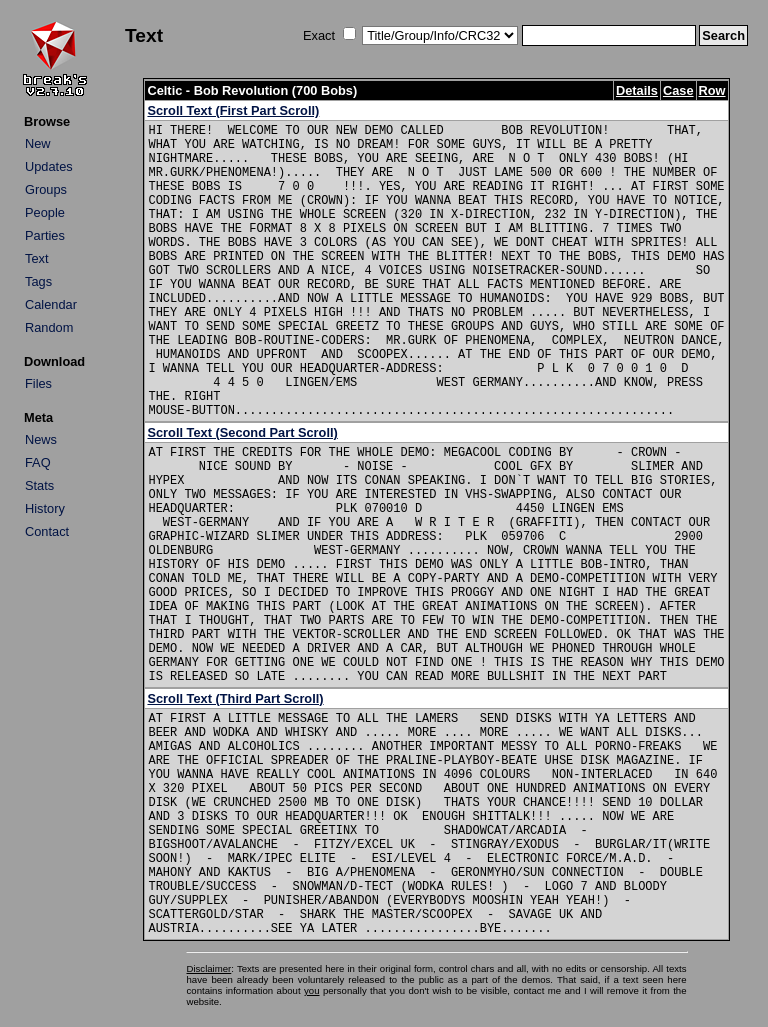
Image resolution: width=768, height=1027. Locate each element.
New (38, 143)
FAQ (38, 462)
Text (36, 258)
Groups (46, 189)
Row (712, 90)
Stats (39, 485)
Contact (47, 531)
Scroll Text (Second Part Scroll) (242, 432)
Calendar (51, 304)
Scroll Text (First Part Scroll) (233, 110)
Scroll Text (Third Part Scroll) (235, 698)
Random (49, 327)
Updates (49, 166)
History (45, 508)
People (45, 212)
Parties (45, 235)
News (41, 439)
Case (678, 90)
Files (38, 383)
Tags (38, 281)
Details (637, 90)
